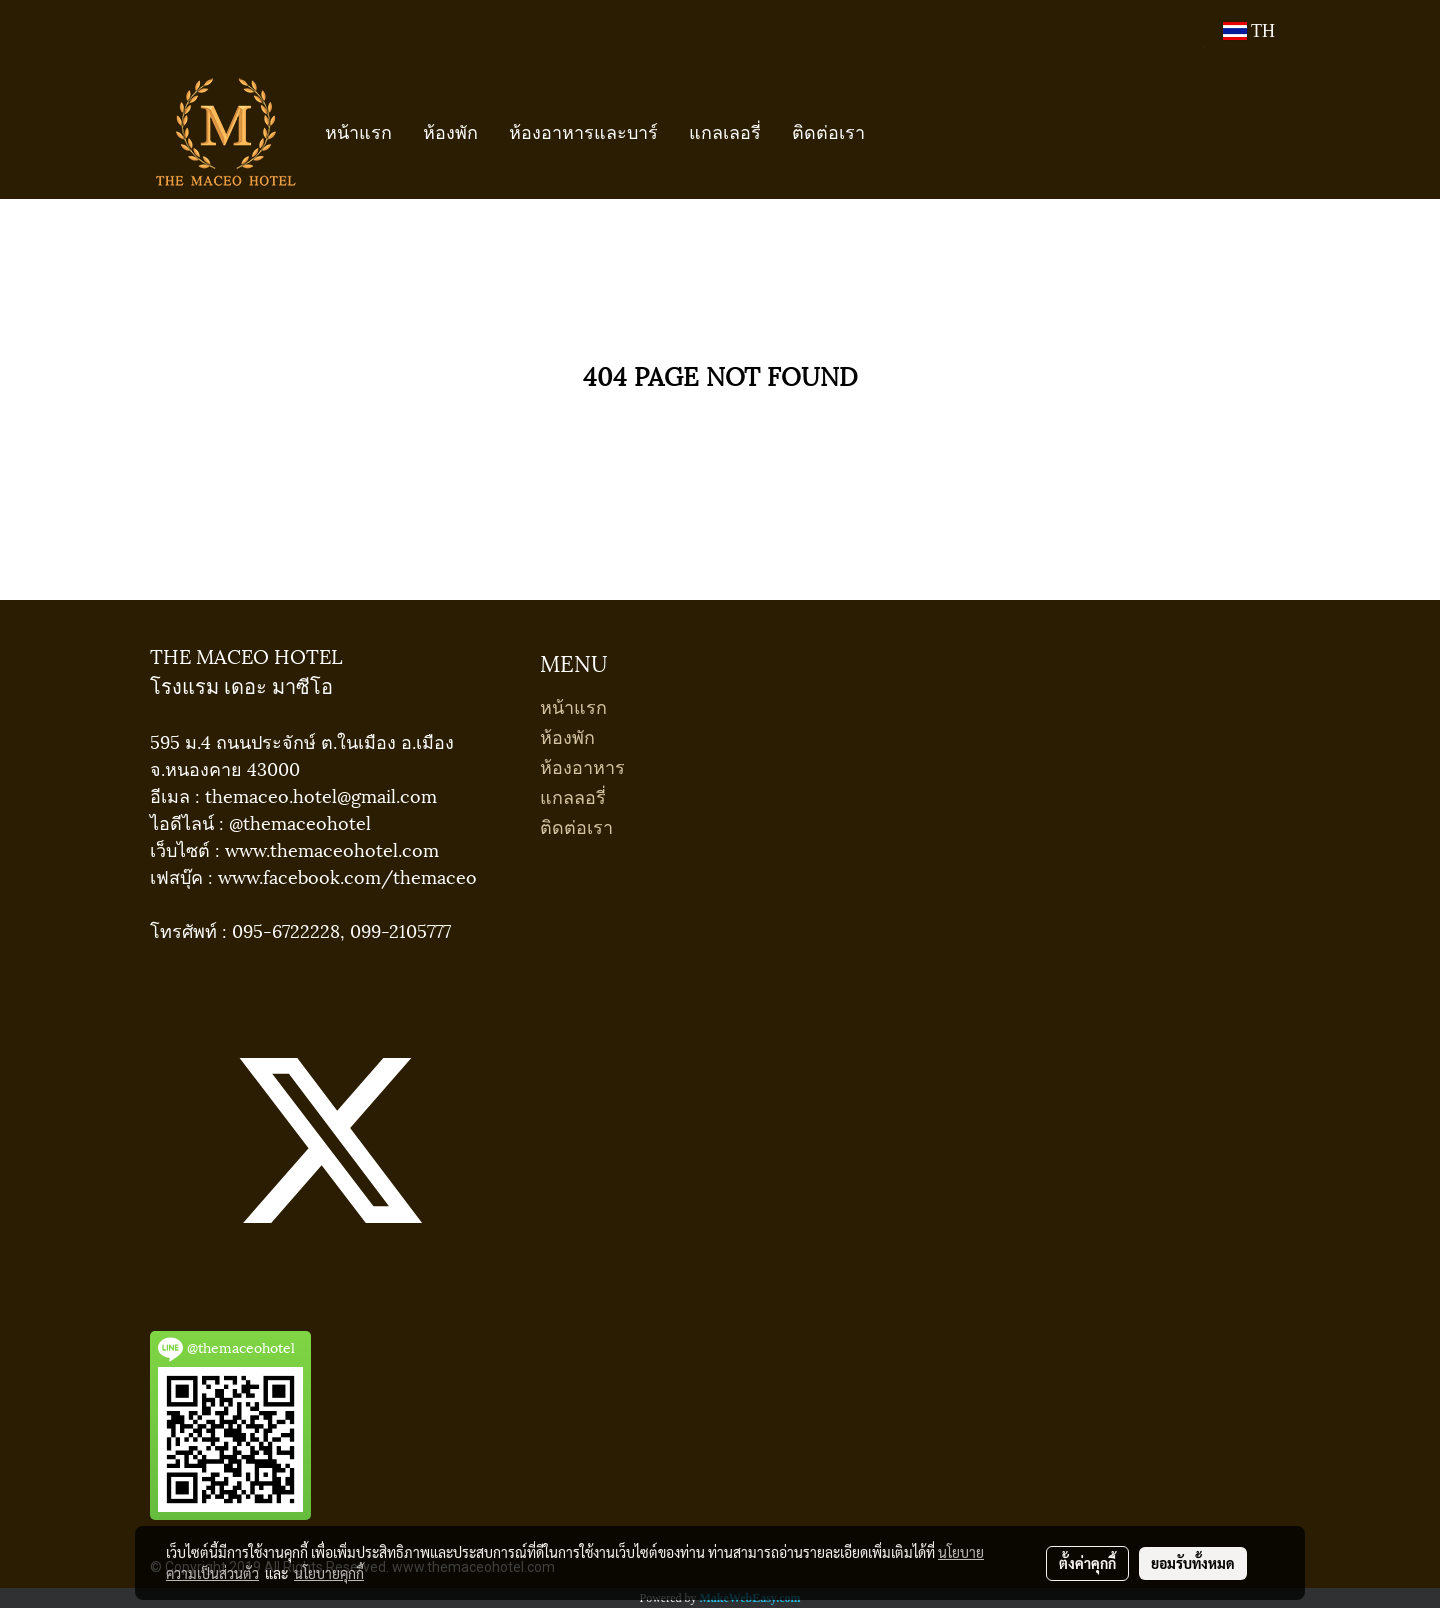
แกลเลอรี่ (725, 130)
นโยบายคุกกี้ (329, 1573)
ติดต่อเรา (828, 130)
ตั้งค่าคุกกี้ (1087, 1563)
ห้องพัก (450, 130)
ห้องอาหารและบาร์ (583, 130)
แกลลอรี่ (573, 795)
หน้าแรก (358, 130)
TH (1249, 31)
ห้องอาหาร (582, 765)
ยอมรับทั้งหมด (1193, 1563)
